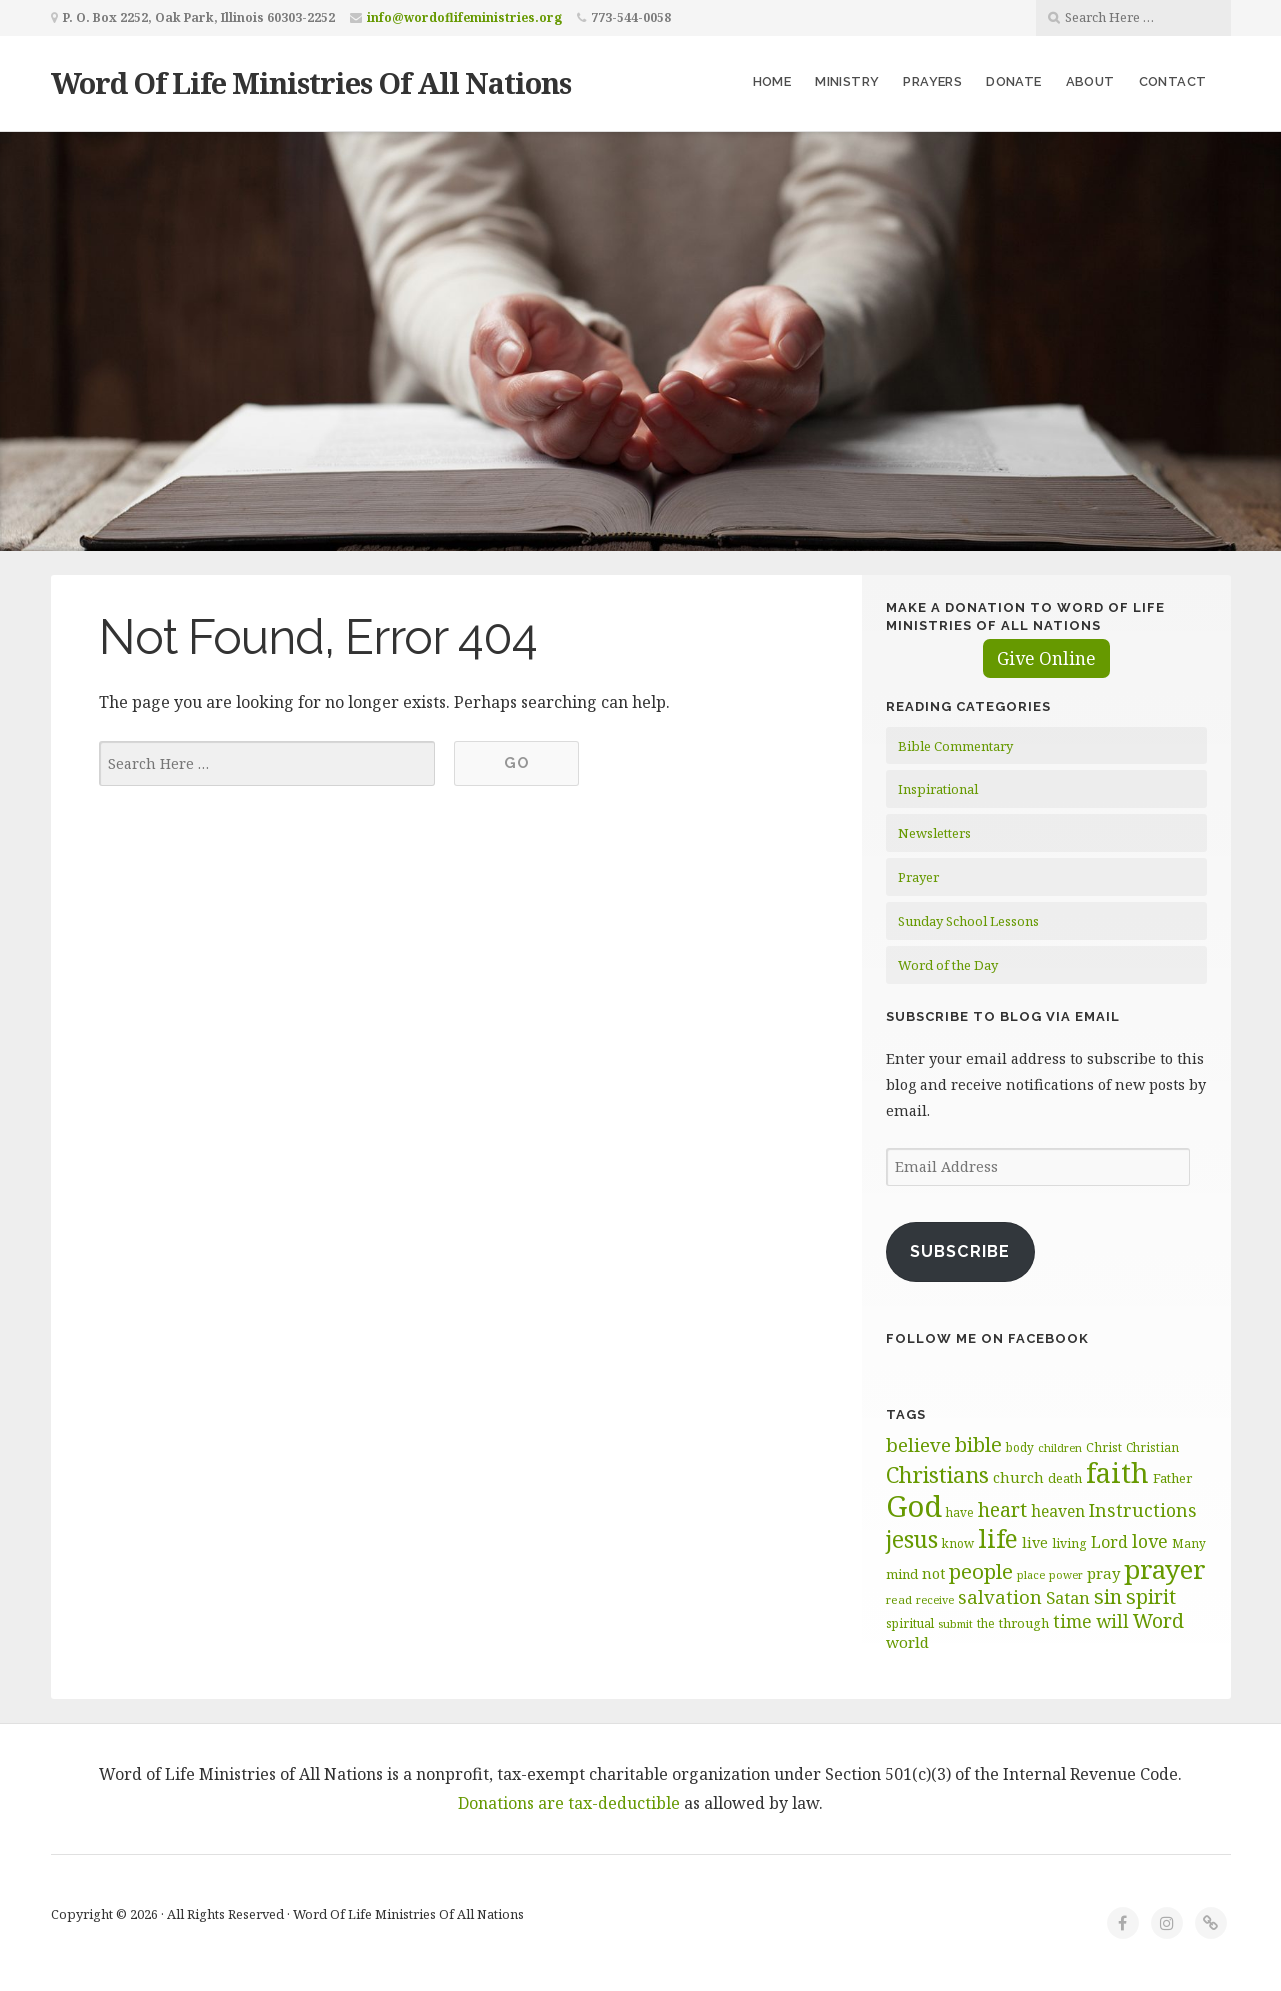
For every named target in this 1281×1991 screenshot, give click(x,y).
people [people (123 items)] (981, 1571)
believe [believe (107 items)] (918, 1444)
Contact (1173, 81)
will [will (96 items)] (1112, 1621)
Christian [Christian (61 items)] (1152, 1447)
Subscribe (960, 1251)
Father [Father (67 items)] (1172, 1478)
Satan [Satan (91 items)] (1068, 1597)
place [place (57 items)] (1031, 1574)
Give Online (1046, 658)
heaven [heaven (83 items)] (1058, 1511)
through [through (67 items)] (1024, 1623)
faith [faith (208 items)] (1117, 1472)
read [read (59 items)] (899, 1599)
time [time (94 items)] (1072, 1621)
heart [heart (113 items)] (1002, 1509)
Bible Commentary (955, 746)
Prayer (918, 877)
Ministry (847, 81)
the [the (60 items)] (986, 1623)
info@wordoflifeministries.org (464, 17)
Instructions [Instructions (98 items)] (1143, 1510)
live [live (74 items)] (1035, 1542)
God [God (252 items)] (914, 1506)
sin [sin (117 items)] (1108, 1596)
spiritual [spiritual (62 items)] (910, 1623)
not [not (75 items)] (933, 1573)
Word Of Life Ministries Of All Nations (311, 82)
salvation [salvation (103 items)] (1000, 1596)
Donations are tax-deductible (569, 1803)
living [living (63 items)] (1069, 1543)
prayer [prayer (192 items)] (1165, 1569)
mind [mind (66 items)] (902, 1574)
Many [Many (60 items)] (1189, 1543)
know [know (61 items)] (958, 1543)
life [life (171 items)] (998, 1538)
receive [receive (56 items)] (935, 1599)
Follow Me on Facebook (987, 1338)
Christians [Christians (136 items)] (937, 1474)
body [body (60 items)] (1020, 1447)
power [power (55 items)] (1066, 1575)
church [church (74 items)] (1018, 1477)
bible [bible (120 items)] (978, 1444)
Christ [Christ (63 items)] (1104, 1447)
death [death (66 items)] (1065, 1478)
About (1090, 81)
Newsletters (934, 833)
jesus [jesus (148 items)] (912, 1539)
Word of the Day (948, 965)
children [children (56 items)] (1060, 1447)
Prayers (932, 81)
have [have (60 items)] (960, 1512)
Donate (1013, 81)
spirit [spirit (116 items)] (1151, 1596)
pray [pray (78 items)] (1103, 1573)
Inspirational (938, 789)
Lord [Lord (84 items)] (1109, 1542)
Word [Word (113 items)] (1158, 1620)
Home (772, 81)
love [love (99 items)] (1150, 1541)
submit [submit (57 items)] (955, 1623)
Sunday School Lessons (968, 921)
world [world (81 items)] (907, 1642)
